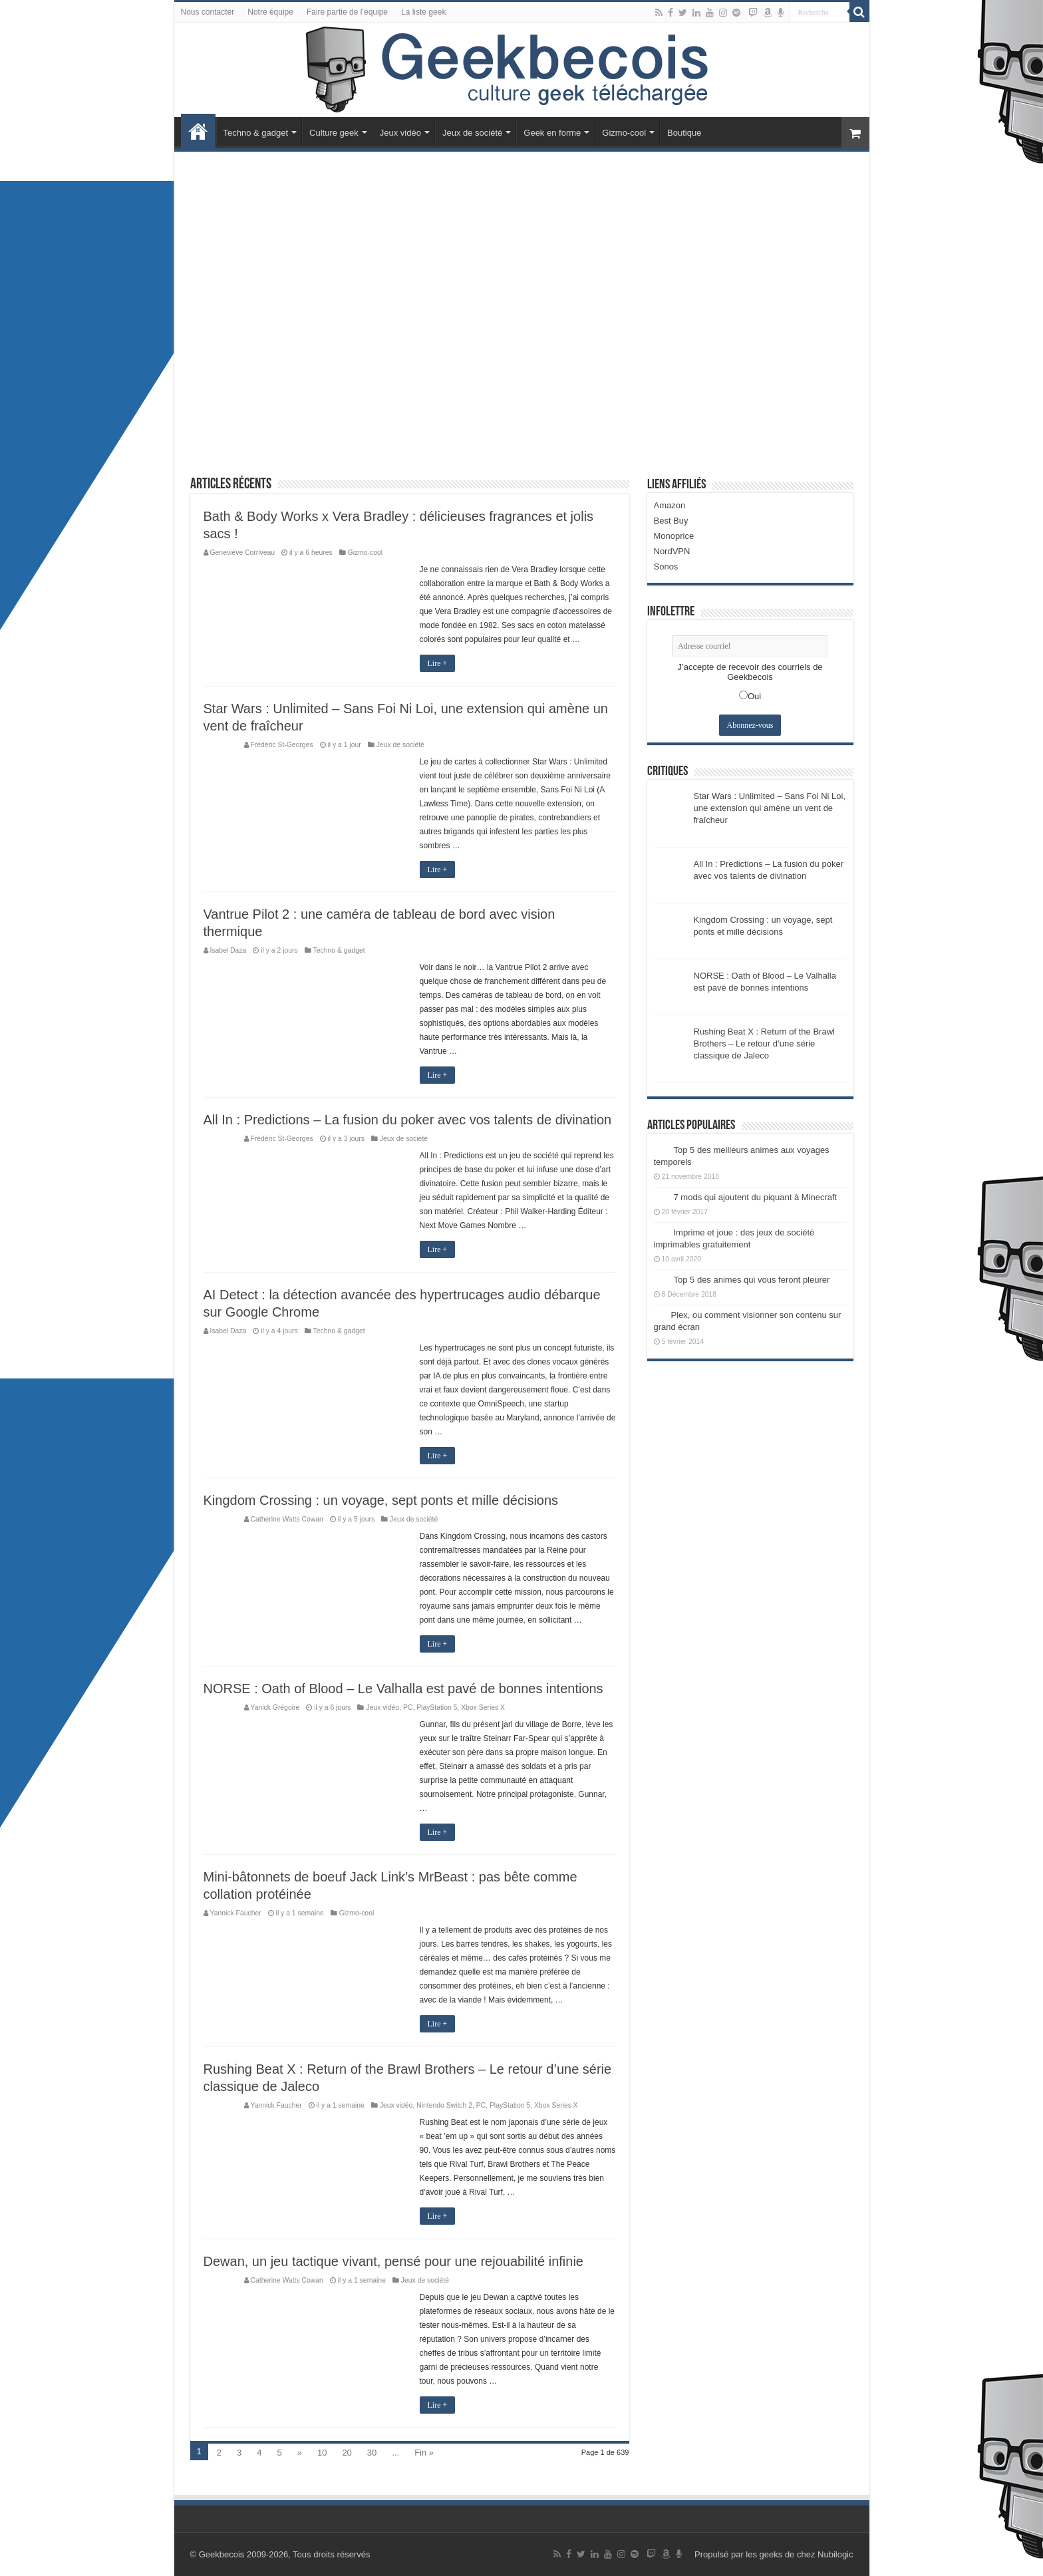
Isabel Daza (228, 950)
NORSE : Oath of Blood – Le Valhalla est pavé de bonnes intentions (403, 1688)
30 (371, 2453)
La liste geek (423, 12)
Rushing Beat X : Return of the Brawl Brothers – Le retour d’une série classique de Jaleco (764, 1043)
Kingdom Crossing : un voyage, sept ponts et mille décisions (381, 1500)
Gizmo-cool (624, 133)
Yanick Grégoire (275, 1707)
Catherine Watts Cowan (287, 1519)
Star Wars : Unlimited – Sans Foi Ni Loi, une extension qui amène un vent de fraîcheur (770, 808)
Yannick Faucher (235, 1913)
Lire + (438, 663)
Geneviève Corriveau (242, 552)
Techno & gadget (256, 133)
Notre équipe (270, 12)
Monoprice (674, 536)
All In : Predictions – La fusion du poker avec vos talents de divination (408, 1119)
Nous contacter (208, 12)
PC (407, 1707)
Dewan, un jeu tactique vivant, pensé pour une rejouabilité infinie (393, 2261)
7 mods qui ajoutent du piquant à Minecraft (755, 1197)
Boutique (684, 133)
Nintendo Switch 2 (444, 2105)
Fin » (424, 2453)
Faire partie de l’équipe (347, 12)
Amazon (670, 505)
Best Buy (671, 521)
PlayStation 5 (436, 1707)
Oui (754, 696)
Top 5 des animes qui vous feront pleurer (752, 1280)
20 (346, 2453)
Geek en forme (552, 133)
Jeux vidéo (400, 133)
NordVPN (672, 551)
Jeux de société (472, 133)
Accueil (198, 131)
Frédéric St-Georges (282, 744)
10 (322, 2453)
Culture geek (334, 133)
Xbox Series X (483, 1707)
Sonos (666, 566)
